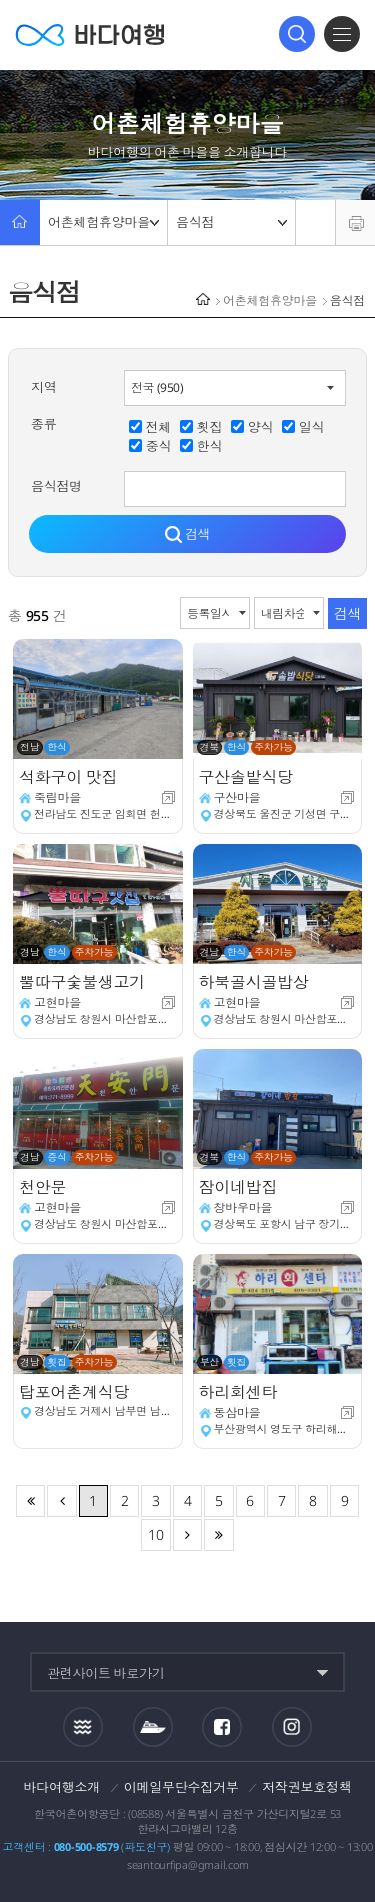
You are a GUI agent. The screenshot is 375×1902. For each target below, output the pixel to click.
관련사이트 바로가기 (106, 1673)
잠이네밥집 (240, 1187)
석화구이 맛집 (70, 777)
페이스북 (222, 1727)
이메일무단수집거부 (181, 1787)
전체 (159, 427)
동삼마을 (237, 1412)
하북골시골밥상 (256, 982)
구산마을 (237, 797)
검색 (297, 34)
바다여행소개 (62, 1787)
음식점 (231, 222)
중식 (159, 446)
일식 (312, 427)
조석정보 (83, 1727)
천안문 (44, 1187)
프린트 (355, 222)
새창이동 (168, 797)
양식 (261, 427)
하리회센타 (240, 1392)
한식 (210, 446)
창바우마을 (243, 1207)
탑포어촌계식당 (76, 1392)
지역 (44, 387)
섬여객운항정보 (153, 1727)
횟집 (210, 427)
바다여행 (90, 34)
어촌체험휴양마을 (103, 222)
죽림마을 (57, 797)
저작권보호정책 (306, 1787)
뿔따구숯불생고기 (84, 982)
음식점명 (56, 486)
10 (156, 1534)
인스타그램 (292, 1727)
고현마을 (57, 1002)
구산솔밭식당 (248, 777)
